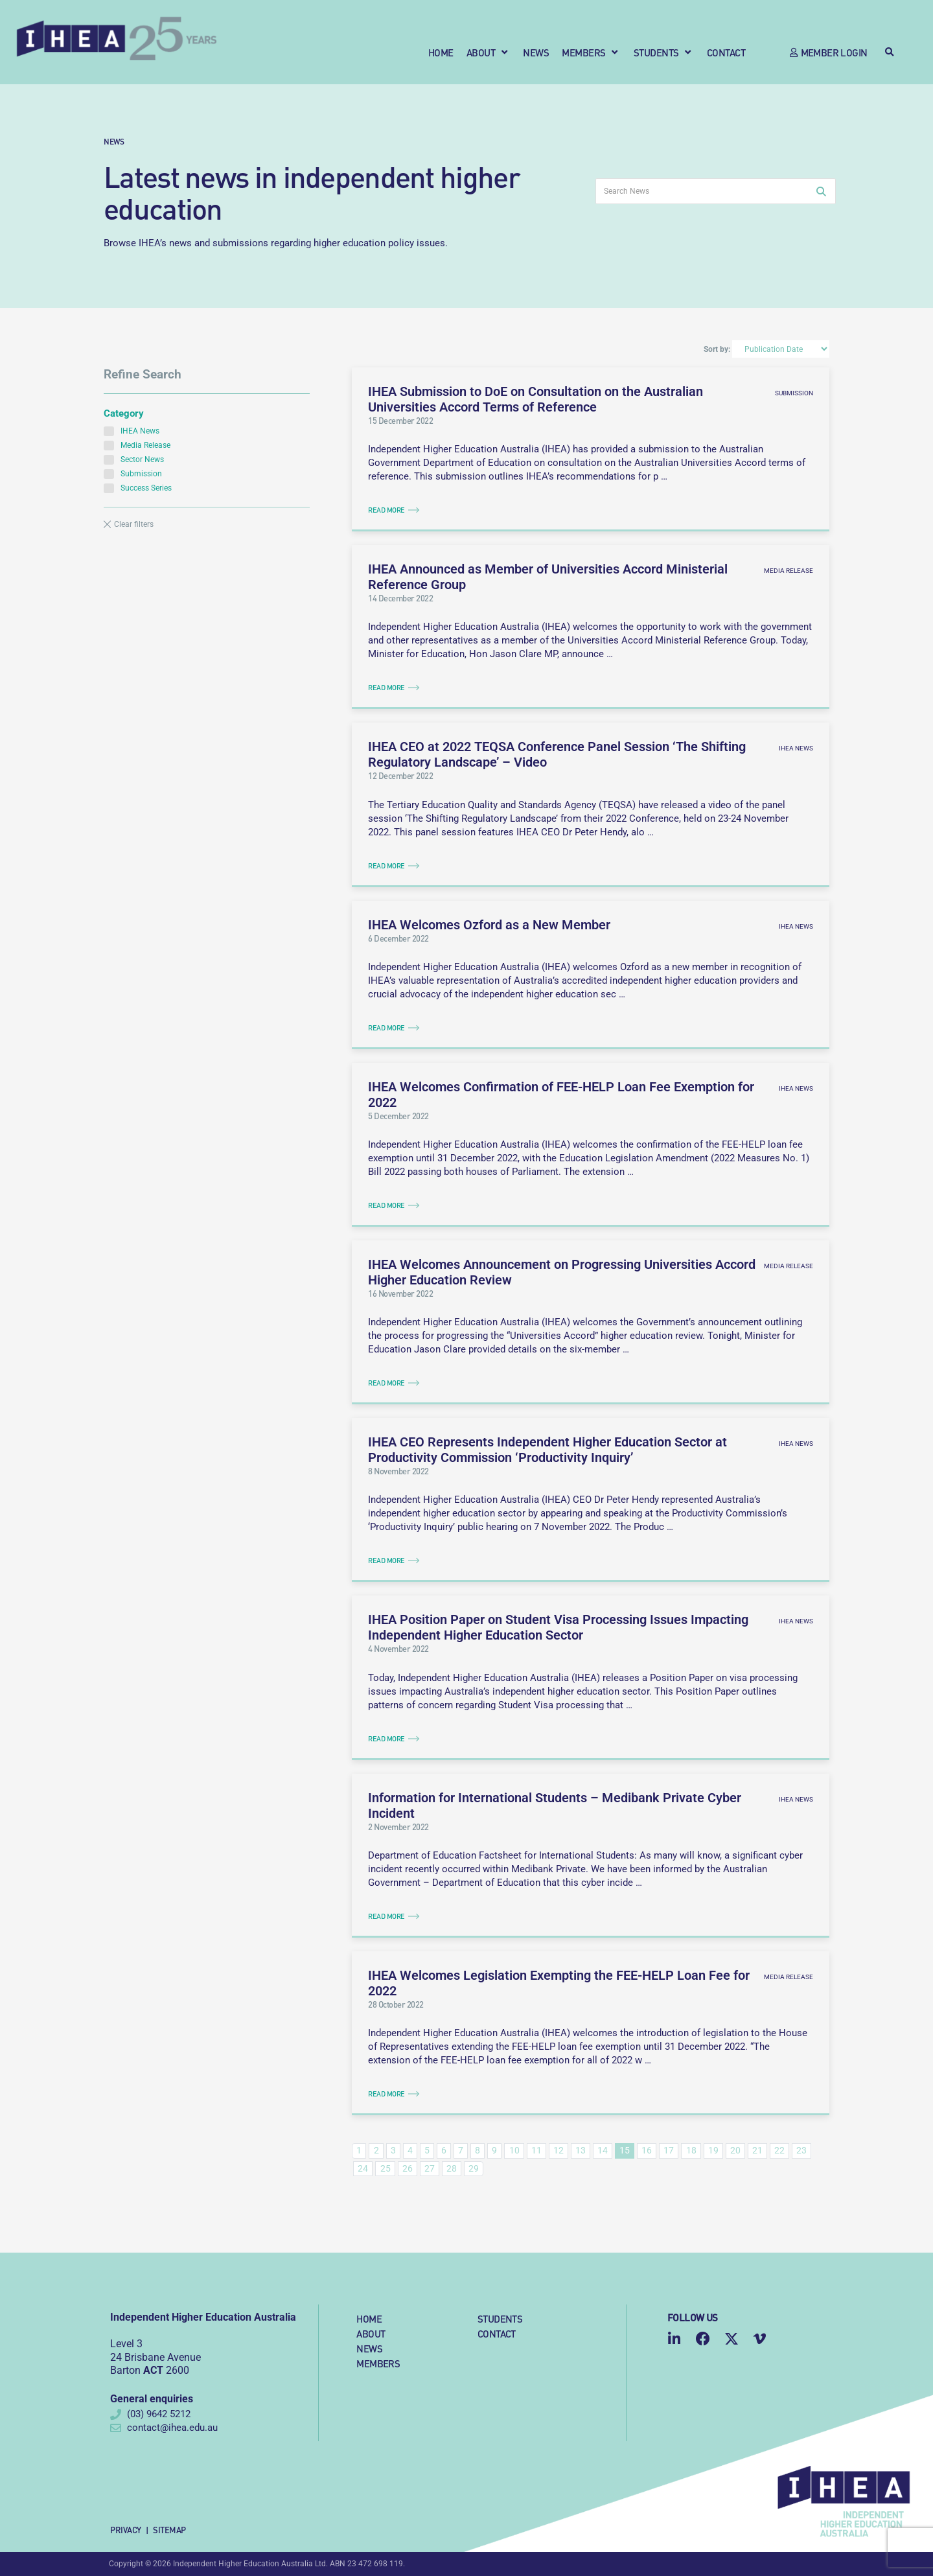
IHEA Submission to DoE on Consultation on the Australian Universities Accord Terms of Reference (535, 399)
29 (473, 2168)
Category (124, 413)
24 (363, 2168)
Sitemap (169, 2530)
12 (558, 2150)
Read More (386, 510)
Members (378, 2363)
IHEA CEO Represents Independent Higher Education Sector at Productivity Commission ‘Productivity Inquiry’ (547, 1449)
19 (713, 2150)
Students (500, 2318)
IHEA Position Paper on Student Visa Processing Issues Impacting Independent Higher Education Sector (558, 1627)
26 (407, 2168)
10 (514, 2150)
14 (602, 2150)
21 (757, 2150)
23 (801, 2150)
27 (429, 2168)
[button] (488, 52)
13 (580, 2150)
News (114, 140)
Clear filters (134, 524)
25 (385, 2168)
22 (779, 2150)
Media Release (137, 445)
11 (536, 2150)
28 (451, 2168)
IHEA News (131, 430)
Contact (497, 2333)
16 (646, 2150)
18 (691, 2150)
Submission (133, 473)
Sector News (134, 459)
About (370, 2333)
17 (668, 2150)
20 (735, 2150)
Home (369, 2318)
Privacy (125, 2530)
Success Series (138, 488)
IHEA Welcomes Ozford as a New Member (489, 925)
